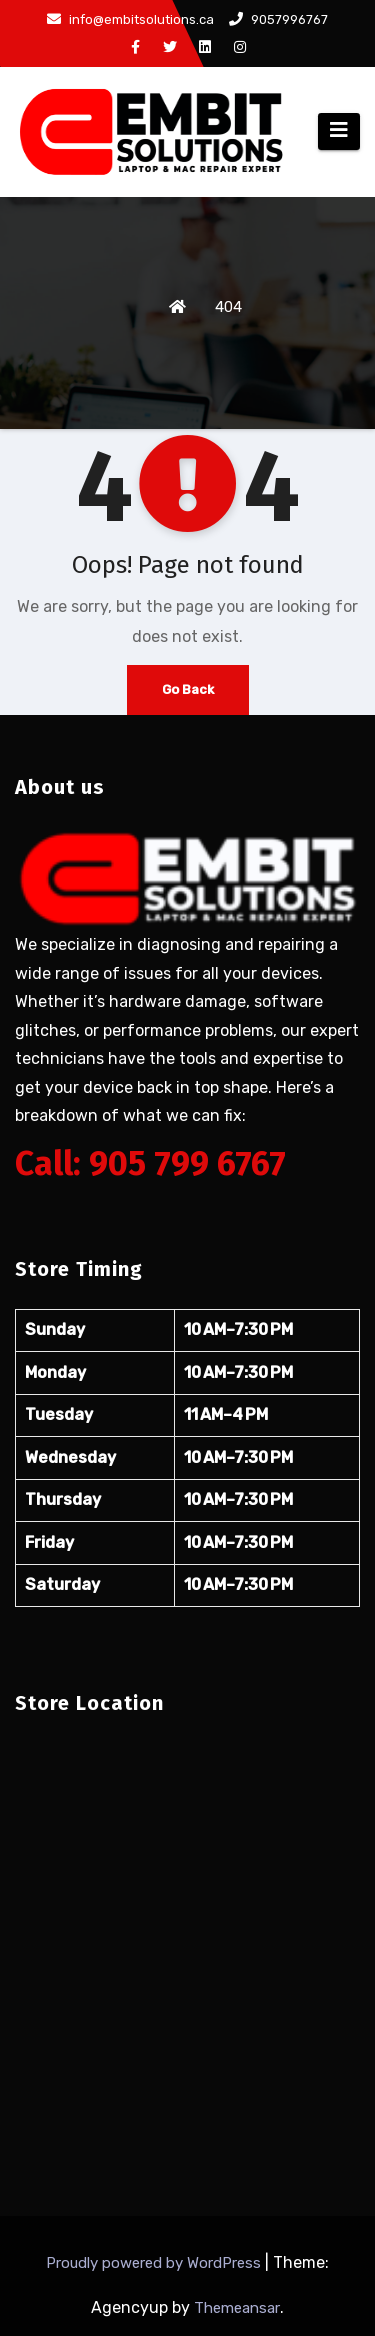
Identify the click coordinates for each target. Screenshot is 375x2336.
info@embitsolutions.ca (130, 19)
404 (228, 307)
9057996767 (278, 19)
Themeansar (237, 2308)
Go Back (188, 689)
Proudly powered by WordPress (155, 2263)
